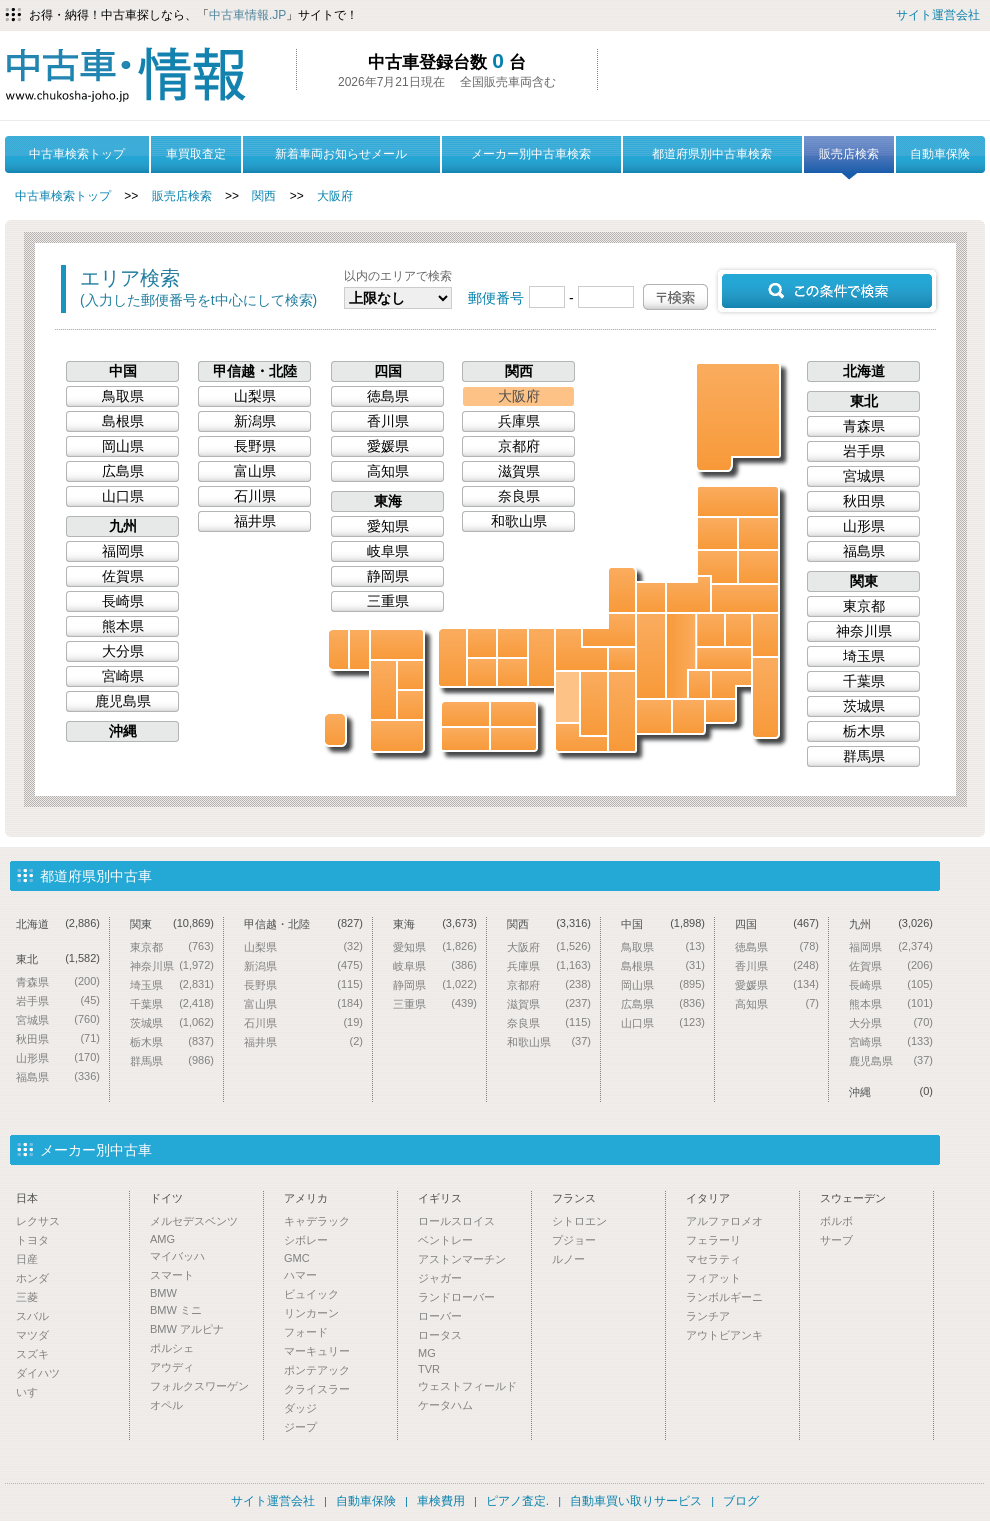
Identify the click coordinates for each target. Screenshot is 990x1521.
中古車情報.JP (247, 15)
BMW (163, 1293)
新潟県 (688, 594)
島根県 (482, 643)
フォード (306, 1332)
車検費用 (441, 1501)
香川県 (513, 714)
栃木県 (738, 630)
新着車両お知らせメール (341, 154)
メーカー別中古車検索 (531, 154)
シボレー (306, 1240)
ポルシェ (172, 1348)
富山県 (651, 597)
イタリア (708, 1198)
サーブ (836, 1240)
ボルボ (836, 1221)
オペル (166, 1405)
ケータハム (445, 1405)
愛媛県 (465, 714)
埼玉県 (724, 658)
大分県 (410, 675)
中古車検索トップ (77, 154)
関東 (864, 581)
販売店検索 (849, 160)
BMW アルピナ (187, 1329)
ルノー (568, 1259)
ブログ (741, 1501)
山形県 (717, 567)
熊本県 (383, 690)
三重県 (622, 711)
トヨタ (32, 1240)
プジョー (574, 1240)
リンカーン (311, 1313)
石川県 (622, 590)
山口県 (452, 657)
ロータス (440, 1335)
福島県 (745, 598)
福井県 (609, 630)
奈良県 (594, 703)
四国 (388, 371)
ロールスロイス (456, 1221)
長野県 (681, 656)
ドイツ (166, 1198)
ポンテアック (317, 1370)
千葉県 (765, 697)
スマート (172, 1275)
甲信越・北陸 (255, 371)
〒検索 (675, 297)
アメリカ (306, 1198)
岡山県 (512, 672)
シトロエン (579, 1221)
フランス (574, 1198)
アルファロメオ (724, 1221)
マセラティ (713, 1259)
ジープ (300, 1427)
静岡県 (688, 716)
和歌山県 (581, 737)
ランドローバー (456, 1297)
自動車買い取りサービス (636, 1501)
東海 (388, 501)
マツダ (32, 1335)
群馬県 (710, 630)
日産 (27, 1259)
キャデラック (317, 1221)
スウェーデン (853, 1198)
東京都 (731, 684)
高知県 (465, 739)
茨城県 (765, 635)
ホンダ (32, 1278)
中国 (123, 371)
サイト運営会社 (938, 15)
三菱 (27, 1297)
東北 (864, 401)
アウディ (172, 1367)
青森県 (738, 501)
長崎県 (338, 649)
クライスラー (317, 1389)
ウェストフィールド (467, 1386)
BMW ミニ (176, 1310)
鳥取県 (512, 643)
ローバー (440, 1316)
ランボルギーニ (724, 1297)
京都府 (581, 649)
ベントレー (445, 1240)
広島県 (482, 672)
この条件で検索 (827, 291)
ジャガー (440, 1278)
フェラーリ (713, 1240)
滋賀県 (622, 659)
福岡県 (397, 644)
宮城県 (758, 567)
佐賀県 (359, 649)
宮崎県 (410, 705)
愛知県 (654, 716)
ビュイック (311, 1294)
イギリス (440, 1198)
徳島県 (513, 739)
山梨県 (699, 684)
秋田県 (717, 533)
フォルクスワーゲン (199, 1386)
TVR (429, 1369)
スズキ (32, 1354)
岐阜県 (651, 656)
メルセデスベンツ (194, 1221)
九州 (123, 526)
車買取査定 (196, 154)
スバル (32, 1316)
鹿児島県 (397, 736)
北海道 (739, 416)
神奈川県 (720, 711)
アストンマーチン (462, 1259)
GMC (297, 1258)
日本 (27, 1198)
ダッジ (300, 1408)
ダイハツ (38, 1373)
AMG (162, 1239)
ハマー (300, 1275)
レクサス (38, 1221)
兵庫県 (541, 657)
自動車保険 (940, 154)
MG (427, 1353)
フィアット (713, 1278)
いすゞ (32, 1392)
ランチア (708, 1316)
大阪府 (335, 196)
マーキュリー (317, 1351)
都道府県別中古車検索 (712, 154)
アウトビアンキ (724, 1335)
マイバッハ (177, 1256)
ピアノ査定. (517, 1501)
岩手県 (758, 533)
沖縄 (335, 729)
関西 (264, 196)
